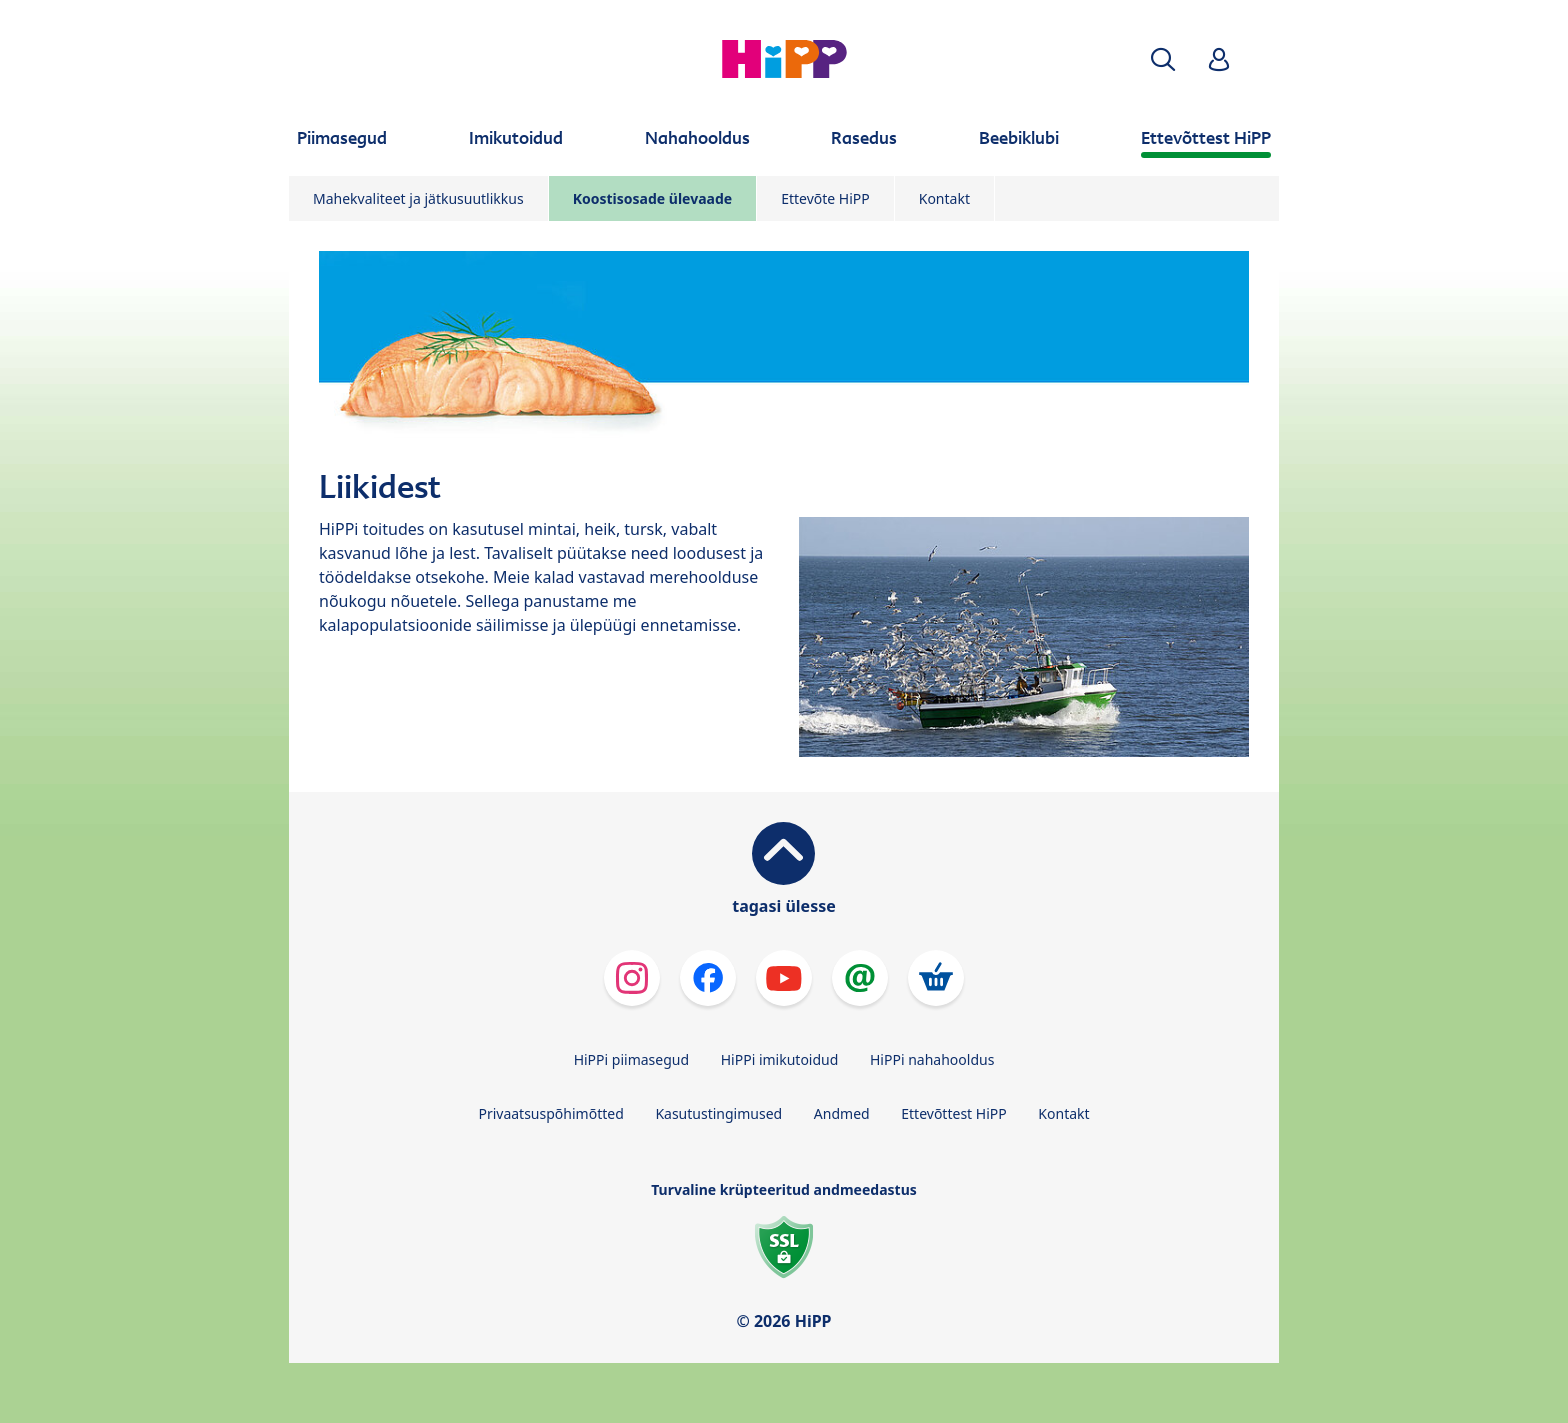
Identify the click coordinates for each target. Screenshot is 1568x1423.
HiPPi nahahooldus (932, 1059)
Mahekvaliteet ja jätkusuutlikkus (418, 198)
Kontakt (944, 198)
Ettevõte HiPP (825, 198)
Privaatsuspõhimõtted (550, 1113)
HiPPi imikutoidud (780, 1059)
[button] (1163, 59)
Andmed (842, 1113)
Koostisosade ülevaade (652, 198)
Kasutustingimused (718, 1113)
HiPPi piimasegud (631, 1059)
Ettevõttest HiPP (953, 1113)
